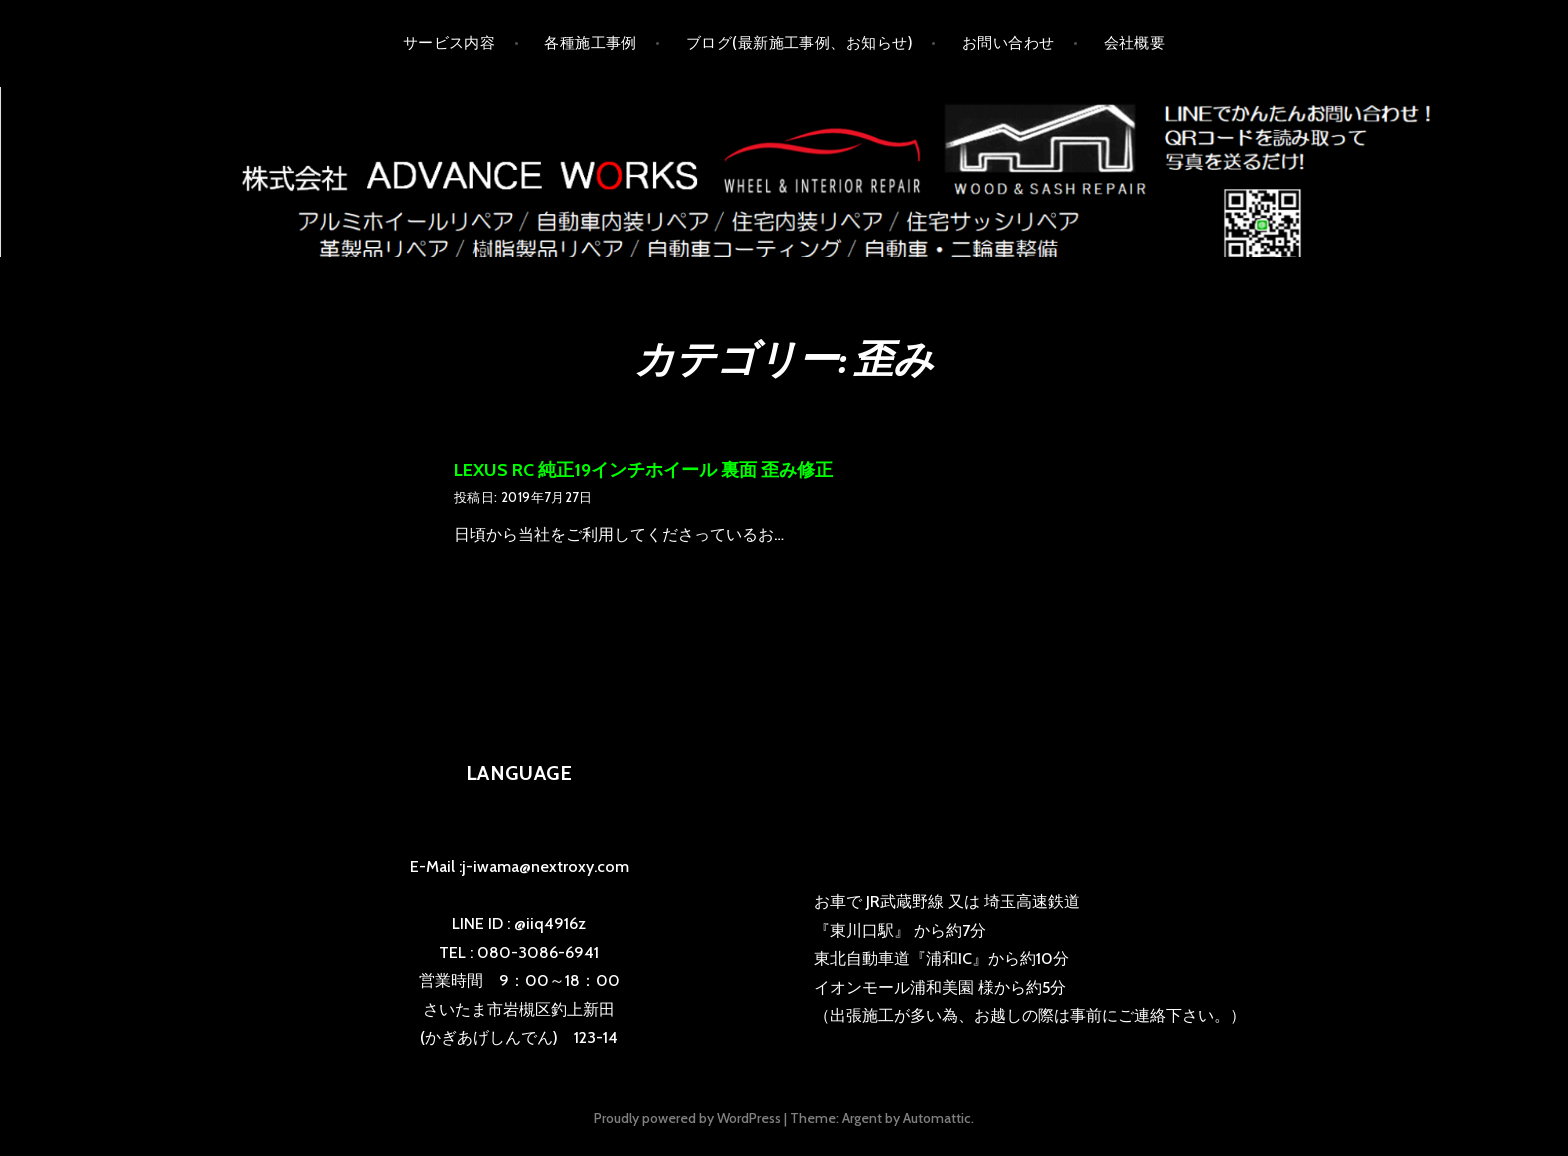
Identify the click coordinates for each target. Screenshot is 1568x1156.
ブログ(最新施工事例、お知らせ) (799, 43)
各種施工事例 (590, 43)
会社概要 (1135, 43)
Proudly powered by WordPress (687, 1118)
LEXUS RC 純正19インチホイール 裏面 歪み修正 (643, 470)
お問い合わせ (1008, 43)
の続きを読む (825, 536)
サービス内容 (449, 43)
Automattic (937, 1118)
